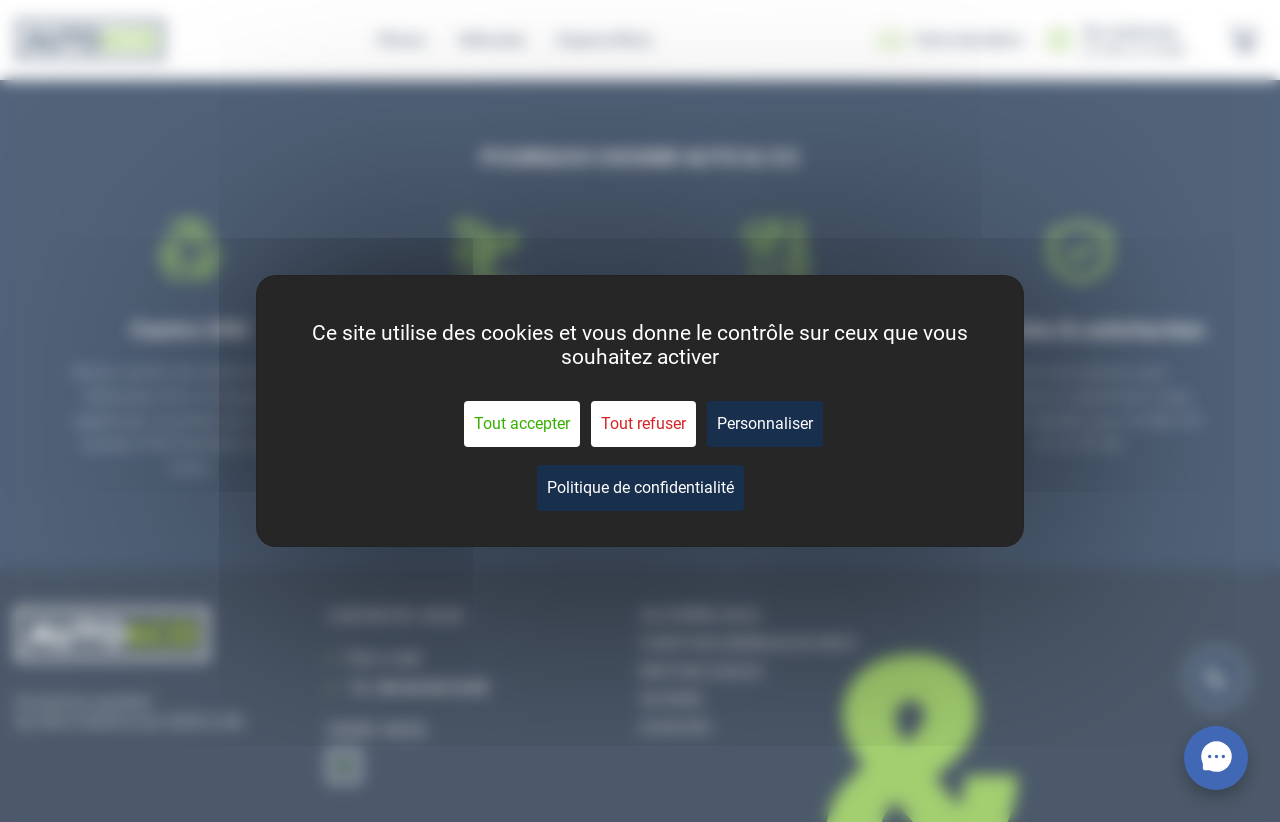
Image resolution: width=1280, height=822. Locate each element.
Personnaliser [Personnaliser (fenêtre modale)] (765, 423)
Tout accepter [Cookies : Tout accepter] (522, 423)
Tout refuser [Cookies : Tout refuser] (643, 423)
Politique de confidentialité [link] (640, 487)
